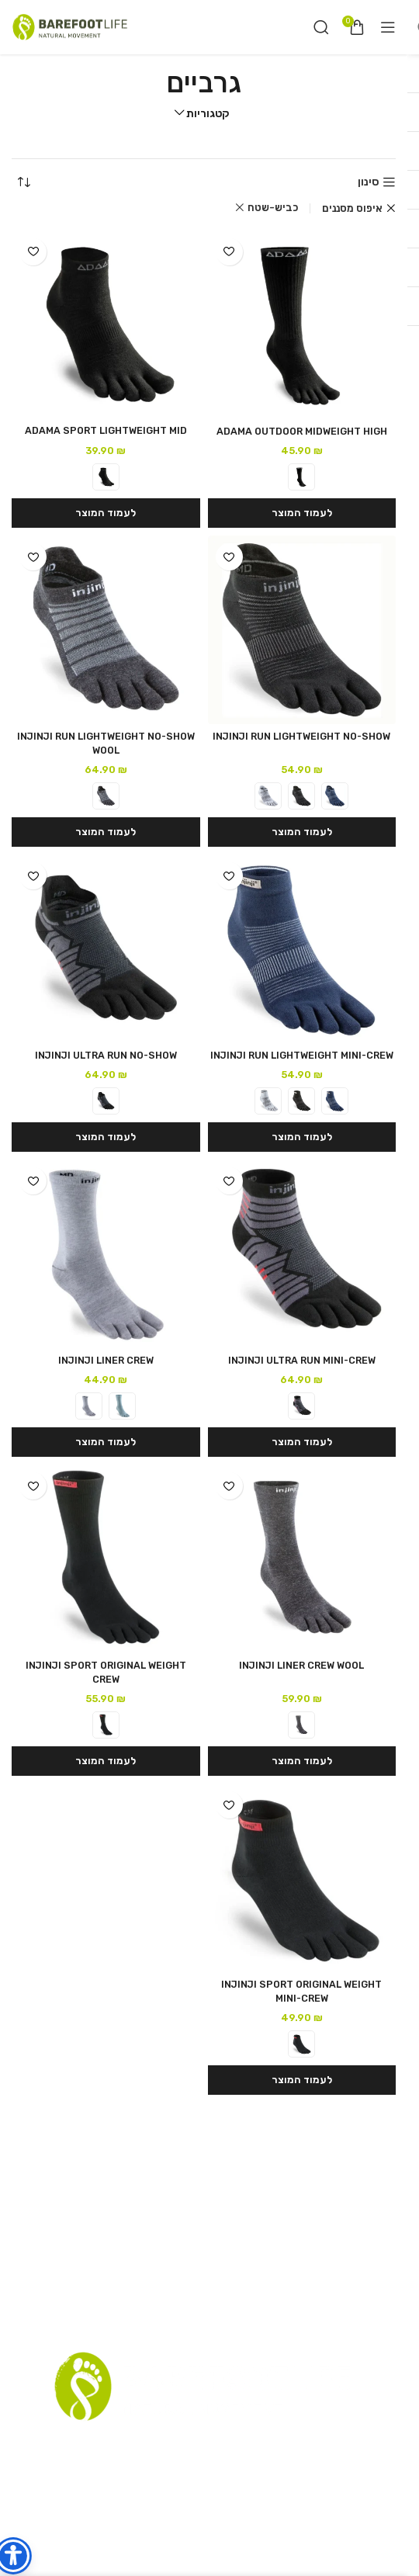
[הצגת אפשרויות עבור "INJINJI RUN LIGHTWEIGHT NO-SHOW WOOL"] (106, 832)
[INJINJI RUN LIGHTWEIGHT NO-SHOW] (302, 630)
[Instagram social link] (206, 2506)
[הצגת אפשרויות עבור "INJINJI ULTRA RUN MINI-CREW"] (302, 1442)
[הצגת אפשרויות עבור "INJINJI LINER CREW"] (106, 1442)
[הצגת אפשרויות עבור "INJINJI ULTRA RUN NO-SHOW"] (106, 1137)
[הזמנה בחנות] (23, 182)
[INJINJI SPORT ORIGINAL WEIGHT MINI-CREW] (302, 1878)
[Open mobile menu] (387, 27)
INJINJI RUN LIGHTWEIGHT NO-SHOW (301, 736)
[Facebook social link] (226, 2506)
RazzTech (189, 2545)
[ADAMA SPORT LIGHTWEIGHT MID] (106, 324)
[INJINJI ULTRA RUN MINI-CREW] (302, 1254)
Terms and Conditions (165, 2475)
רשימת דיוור (193, 2447)
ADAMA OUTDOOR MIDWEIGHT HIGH (301, 431)
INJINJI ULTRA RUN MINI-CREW (302, 1360)
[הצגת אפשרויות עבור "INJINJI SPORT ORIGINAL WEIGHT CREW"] (106, 1761)
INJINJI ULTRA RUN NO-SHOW (106, 1055)
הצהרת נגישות (269, 2475)
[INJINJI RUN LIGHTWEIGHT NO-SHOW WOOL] (106, 630)
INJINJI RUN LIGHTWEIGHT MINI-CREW (301, 1055)
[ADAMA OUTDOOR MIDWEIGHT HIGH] (302, 325)
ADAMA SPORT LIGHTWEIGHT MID (106, 430)
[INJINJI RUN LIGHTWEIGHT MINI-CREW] (302, 949)
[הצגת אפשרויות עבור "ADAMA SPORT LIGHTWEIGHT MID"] (106, 513)
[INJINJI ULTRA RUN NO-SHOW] (106, 949)
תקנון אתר (255, 2447)
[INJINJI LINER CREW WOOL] (302, 1559)
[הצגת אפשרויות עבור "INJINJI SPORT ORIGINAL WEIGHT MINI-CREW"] (302, 2080)
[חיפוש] (321, 27)
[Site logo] (70, 26)
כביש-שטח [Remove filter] (273, 207)
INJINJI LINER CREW (106, 1360)
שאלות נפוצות (123, 2447)
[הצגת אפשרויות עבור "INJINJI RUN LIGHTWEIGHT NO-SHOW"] (302, 832)
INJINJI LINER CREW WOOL (301, 1665)
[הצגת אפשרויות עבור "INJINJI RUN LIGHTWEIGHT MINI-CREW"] (302, 1137)
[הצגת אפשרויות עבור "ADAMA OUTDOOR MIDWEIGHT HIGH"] (302, 513)
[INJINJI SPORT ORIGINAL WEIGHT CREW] (106, 1559)
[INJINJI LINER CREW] (106, 1254)
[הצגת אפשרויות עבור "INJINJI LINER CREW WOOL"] (302, 1761)
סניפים (302, 2447)
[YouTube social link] (183, 2506)
